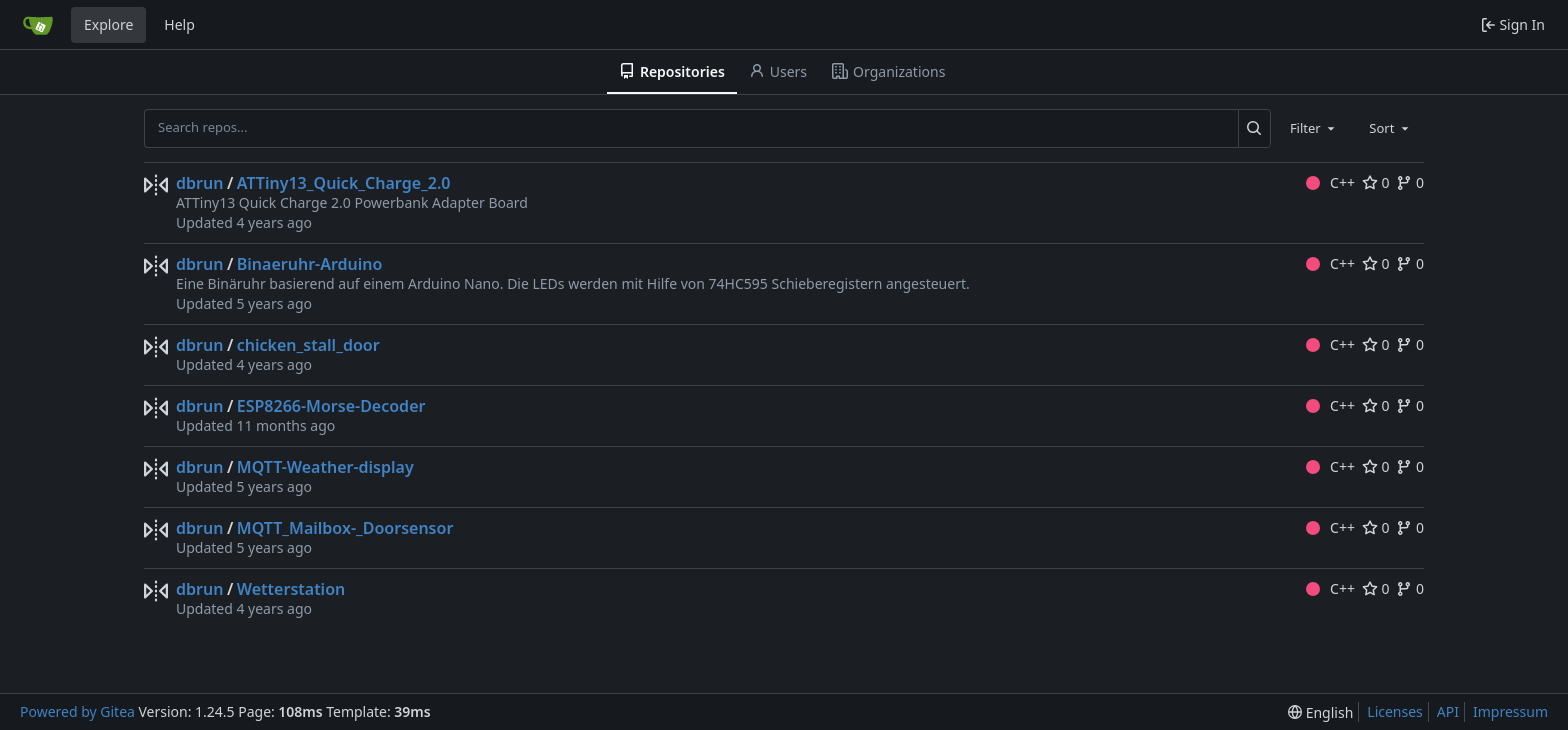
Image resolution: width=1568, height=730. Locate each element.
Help (179, 24)
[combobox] (1314, 128)
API (1448, 711)
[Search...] (1254, 128)
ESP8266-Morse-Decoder (331, 406)
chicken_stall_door (308, 345)
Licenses (1395, 711)
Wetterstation (291, 589)
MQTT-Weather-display (325, 467)
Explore (108, 24)
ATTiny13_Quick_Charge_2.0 (344, 183)
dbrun (199, 183)
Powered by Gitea (77, 711)
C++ (1330, 182)
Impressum (1510, 711)
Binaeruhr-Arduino (310, 264)
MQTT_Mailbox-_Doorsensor (345, 528)
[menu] (1320, 712)
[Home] (38, 25)
